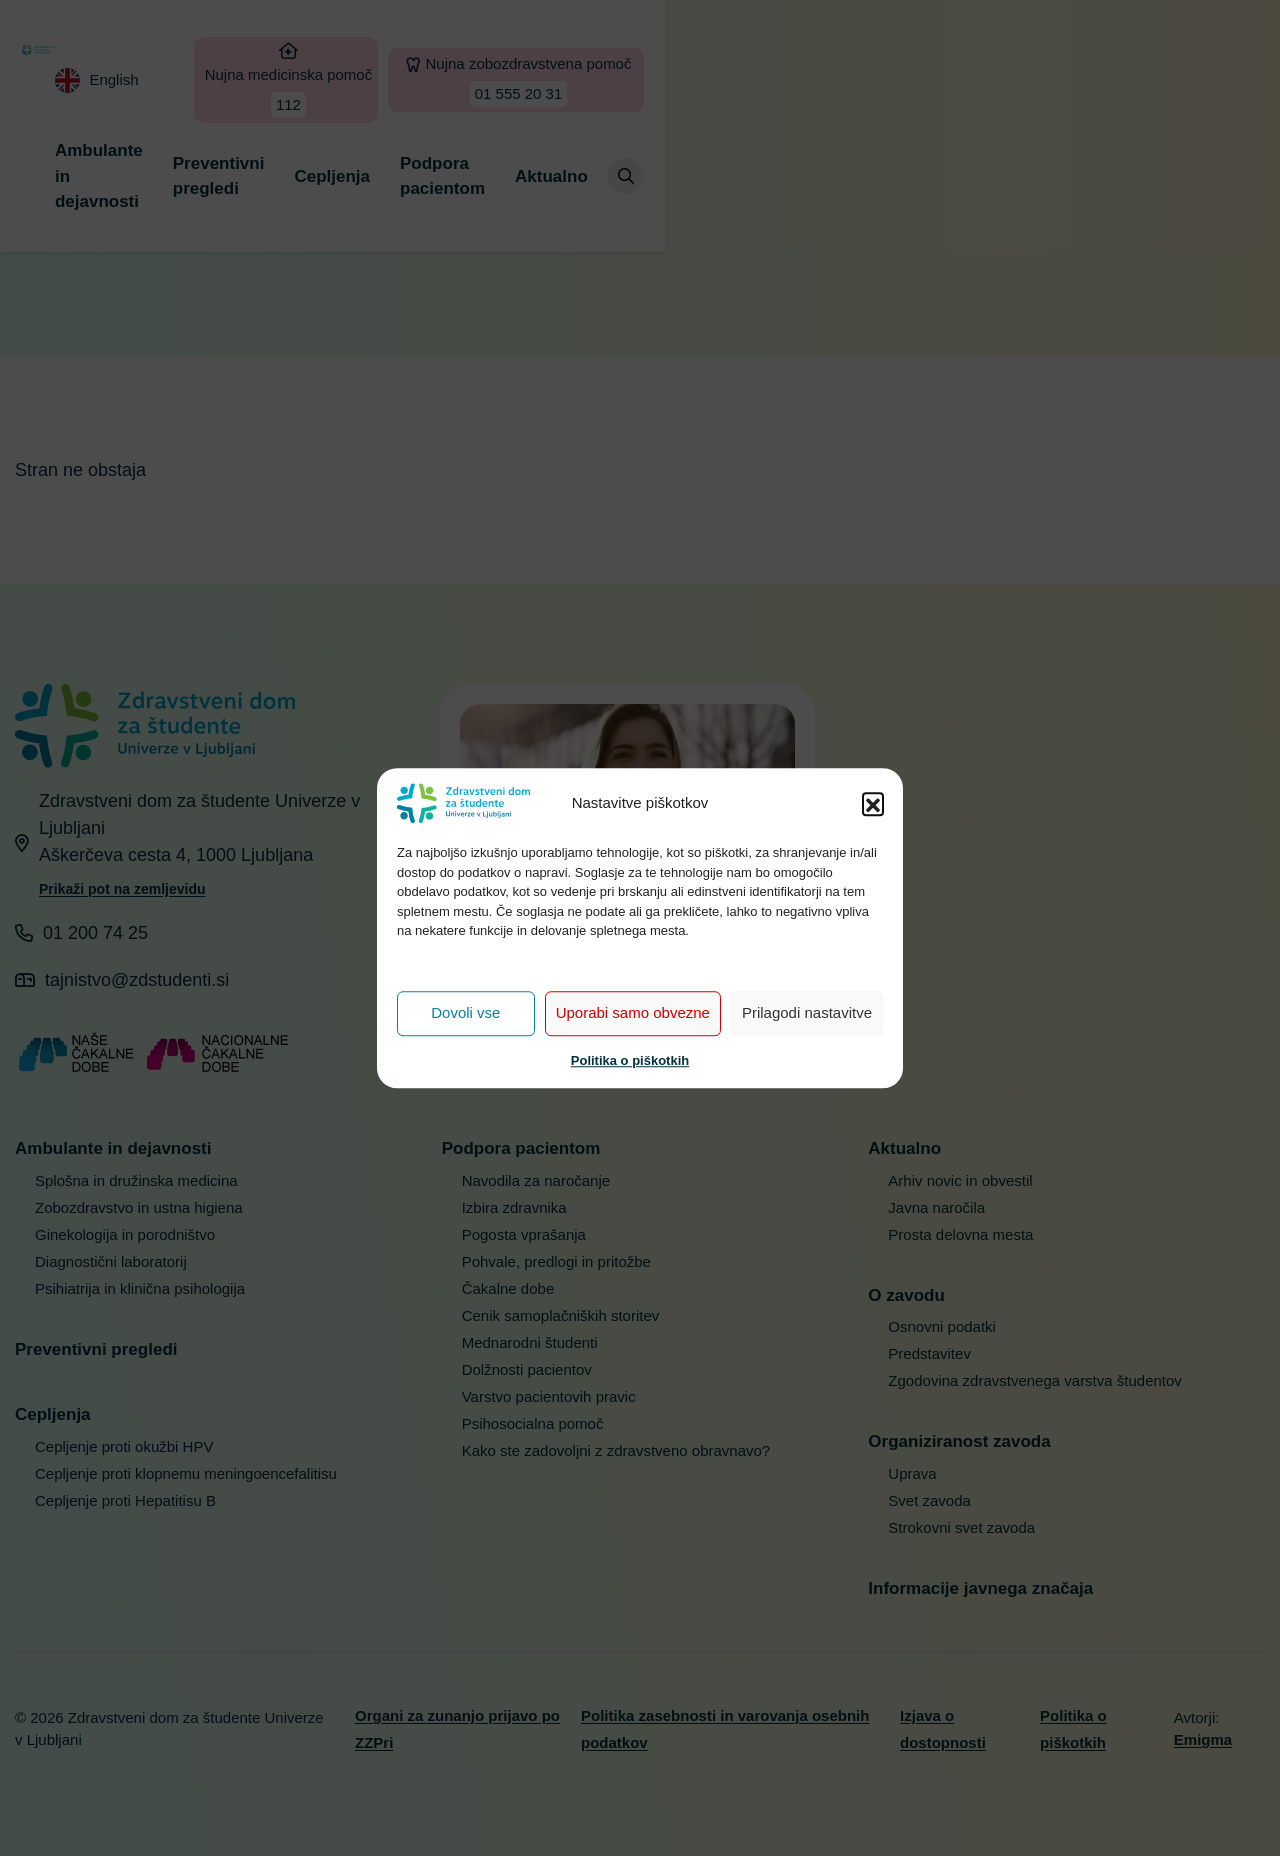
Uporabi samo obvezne (633, 1012)
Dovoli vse (465, 1012)
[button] (873, 803)
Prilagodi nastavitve (807, 1012)
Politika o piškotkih (630, 1060)
